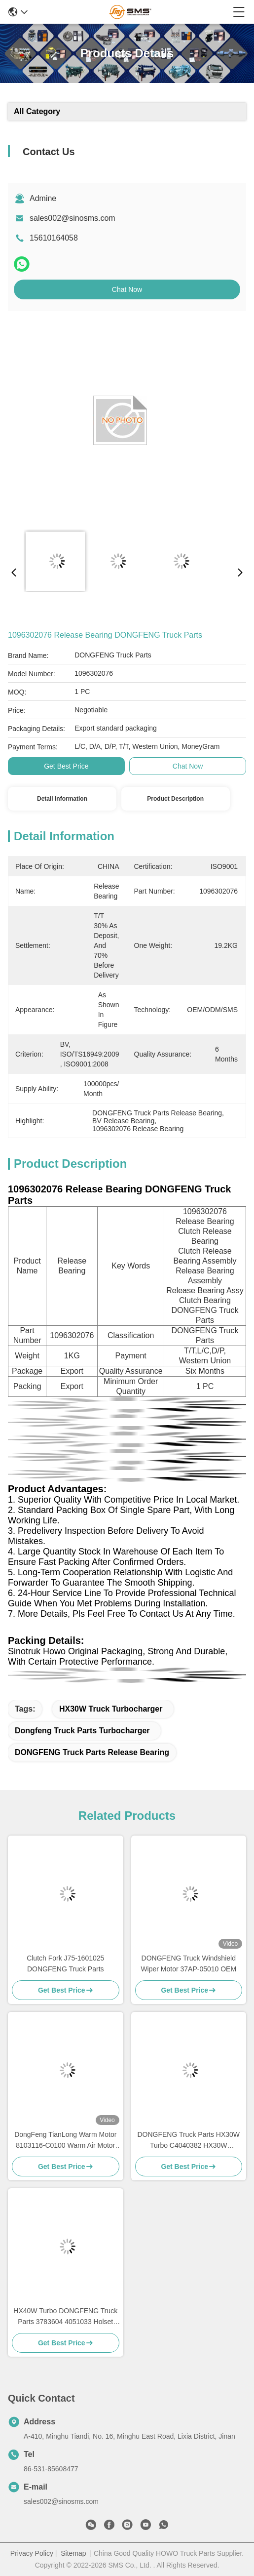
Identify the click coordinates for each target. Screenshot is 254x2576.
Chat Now (127, 289)
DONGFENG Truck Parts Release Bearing (92, 1752)
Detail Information (62, 798)
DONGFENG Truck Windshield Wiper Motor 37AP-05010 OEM (188, 1963)
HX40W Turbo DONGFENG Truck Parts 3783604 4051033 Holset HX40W (65, 2317)
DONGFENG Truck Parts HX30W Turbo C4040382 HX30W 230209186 (188, 2140)
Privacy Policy (31, 2553)
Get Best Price (66, 766)
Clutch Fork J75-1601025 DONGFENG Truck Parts (65, 1963)
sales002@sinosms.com (72, 218)
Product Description (175, 798)
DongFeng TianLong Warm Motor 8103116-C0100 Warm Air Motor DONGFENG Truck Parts (65, 2140)
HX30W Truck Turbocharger (111, 1709)
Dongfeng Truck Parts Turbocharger (82, 1730)
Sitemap (73, 2553)
